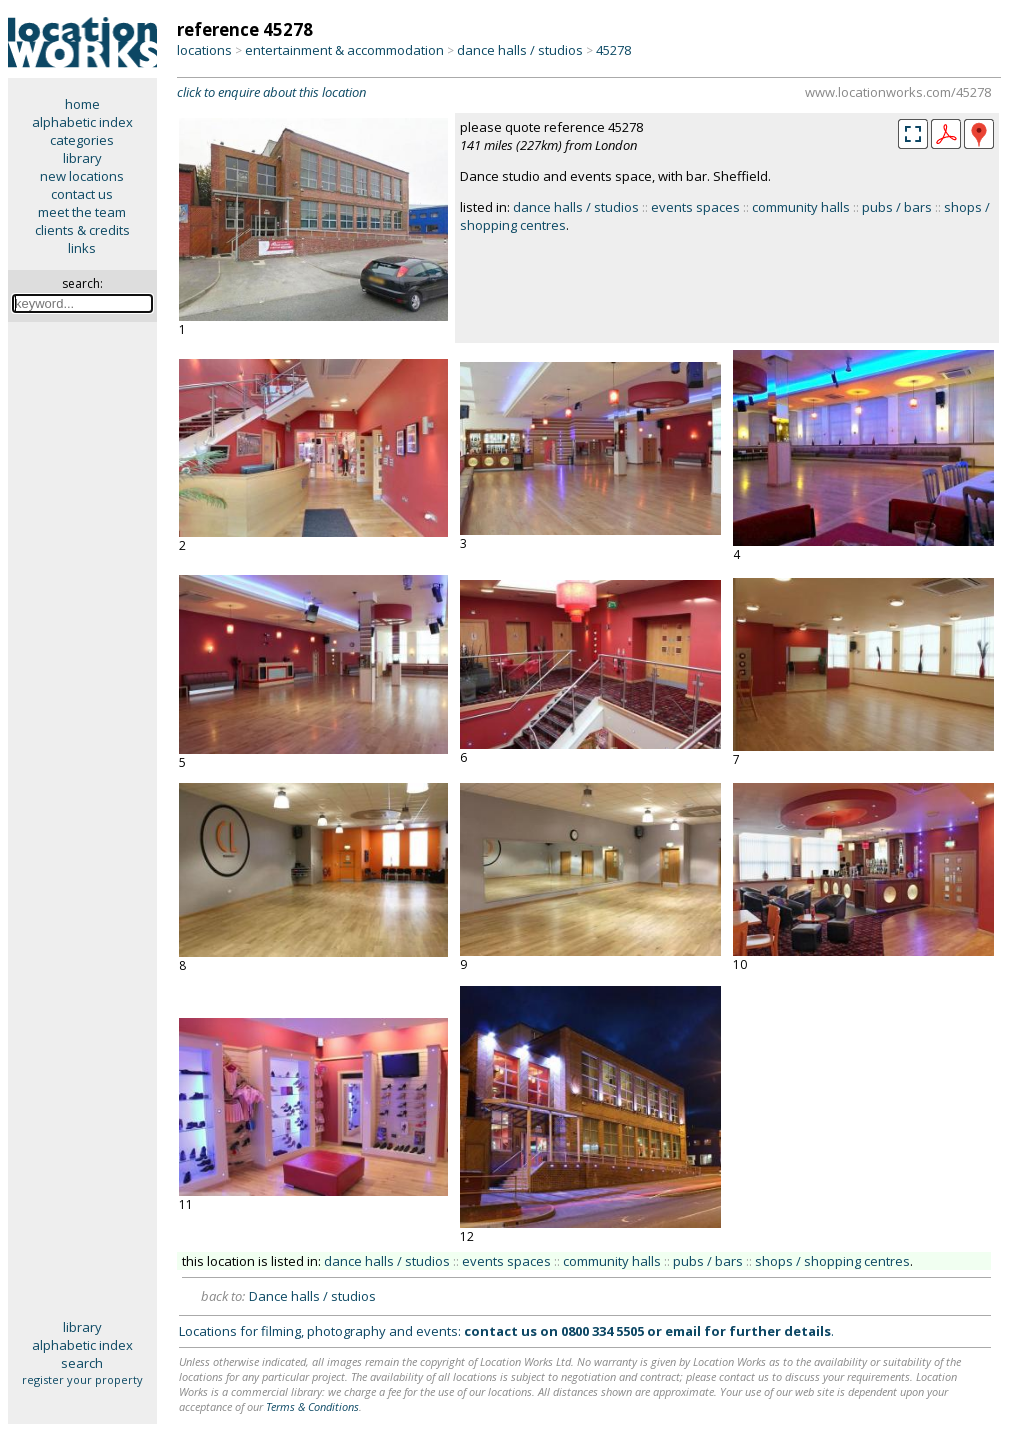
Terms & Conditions (312, 1406)
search (82, 1363)
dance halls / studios (520, 50)
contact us (82, 194)
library (82, 158)
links (82, 248)
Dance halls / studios (312, 1296)
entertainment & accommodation (344, 50)
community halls (801, 207)
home (82, 104)
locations (204, 50)
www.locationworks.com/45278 (898, 92)
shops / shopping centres (832, 1261)
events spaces (695, 207)
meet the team (82, 212)
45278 (613, 50)
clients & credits (82, 230)
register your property (82, 1379)
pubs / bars (897, 207)
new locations (82, 176)
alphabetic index (82, 122)
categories (82, 140)
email (683, 1331)
